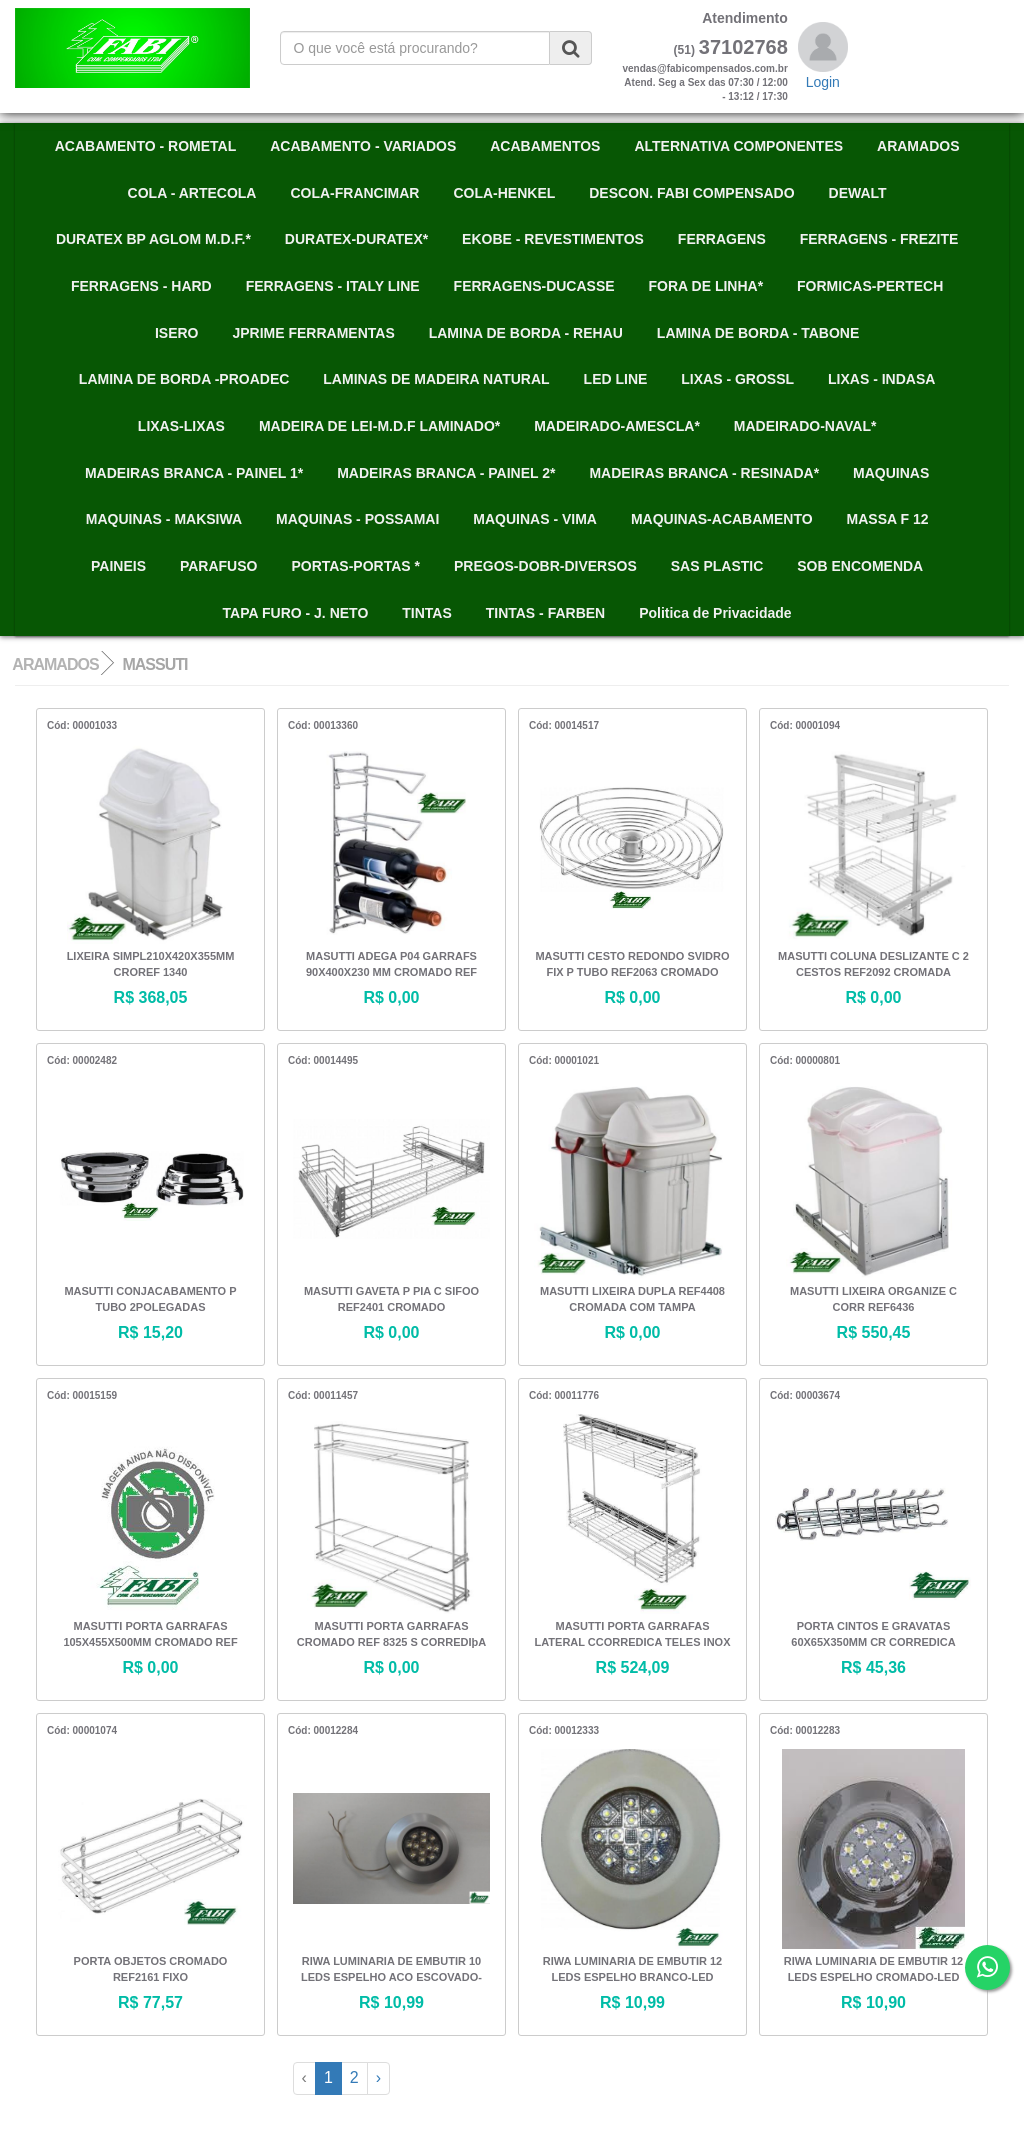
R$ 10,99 (391, 2002)
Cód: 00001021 (564, 1060)
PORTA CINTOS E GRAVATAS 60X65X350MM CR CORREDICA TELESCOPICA (873, 1636)
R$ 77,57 (150, 2002)
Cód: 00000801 (805, 1060)
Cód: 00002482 (82, 1060)
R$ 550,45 (874, 1332)
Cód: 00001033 (82, 725)
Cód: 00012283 (805, 1730)
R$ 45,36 (873, 1667)
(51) (684, 50)
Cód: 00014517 (564, 725)
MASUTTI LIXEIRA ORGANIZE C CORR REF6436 (873, 1299)
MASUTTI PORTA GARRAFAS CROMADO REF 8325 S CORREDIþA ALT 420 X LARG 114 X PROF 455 (391, 1636)
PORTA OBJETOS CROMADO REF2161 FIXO (151, 1969)
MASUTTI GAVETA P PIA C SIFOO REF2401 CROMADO (391, 1299)
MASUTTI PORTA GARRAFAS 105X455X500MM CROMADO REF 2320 (150, 1636)
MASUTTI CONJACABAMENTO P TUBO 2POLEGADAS (150, 1299)
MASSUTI (154, 664)
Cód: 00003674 (805, 1395)
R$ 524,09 (633, 1667)
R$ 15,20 (150, 1332)
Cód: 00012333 (564, 1730)
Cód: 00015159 (82, 1395)
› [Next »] (378, 2077)
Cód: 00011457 (323, 1395)
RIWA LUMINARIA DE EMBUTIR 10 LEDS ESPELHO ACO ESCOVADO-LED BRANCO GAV (391, 1971)
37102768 (743, 47)
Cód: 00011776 (564, 1395)
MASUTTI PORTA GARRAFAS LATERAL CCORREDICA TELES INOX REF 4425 (633, 1636)
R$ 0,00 (391, 997)
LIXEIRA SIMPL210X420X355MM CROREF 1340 (151, 964)
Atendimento (745, 18)
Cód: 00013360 (323, 725)
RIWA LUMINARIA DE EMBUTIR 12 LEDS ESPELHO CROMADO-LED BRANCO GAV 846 (873, 1971)
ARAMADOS (55, 664)
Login (823, 82)
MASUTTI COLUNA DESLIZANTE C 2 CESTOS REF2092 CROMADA (873, 964)
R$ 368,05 (151, 997)
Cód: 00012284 (323, 1730)
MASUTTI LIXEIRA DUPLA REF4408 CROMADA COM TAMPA (632, 1299)
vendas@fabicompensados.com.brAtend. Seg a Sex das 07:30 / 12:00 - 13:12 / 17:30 (704, 83)
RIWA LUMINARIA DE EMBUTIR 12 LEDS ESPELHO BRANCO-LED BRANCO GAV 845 (632, 1971)
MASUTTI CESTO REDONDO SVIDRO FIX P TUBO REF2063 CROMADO (632, 964)
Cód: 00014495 (323, 1060)
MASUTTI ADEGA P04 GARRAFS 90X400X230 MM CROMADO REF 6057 (391, 966)
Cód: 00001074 (82, 1730)
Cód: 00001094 (805, 725)
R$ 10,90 (873, 2002)
